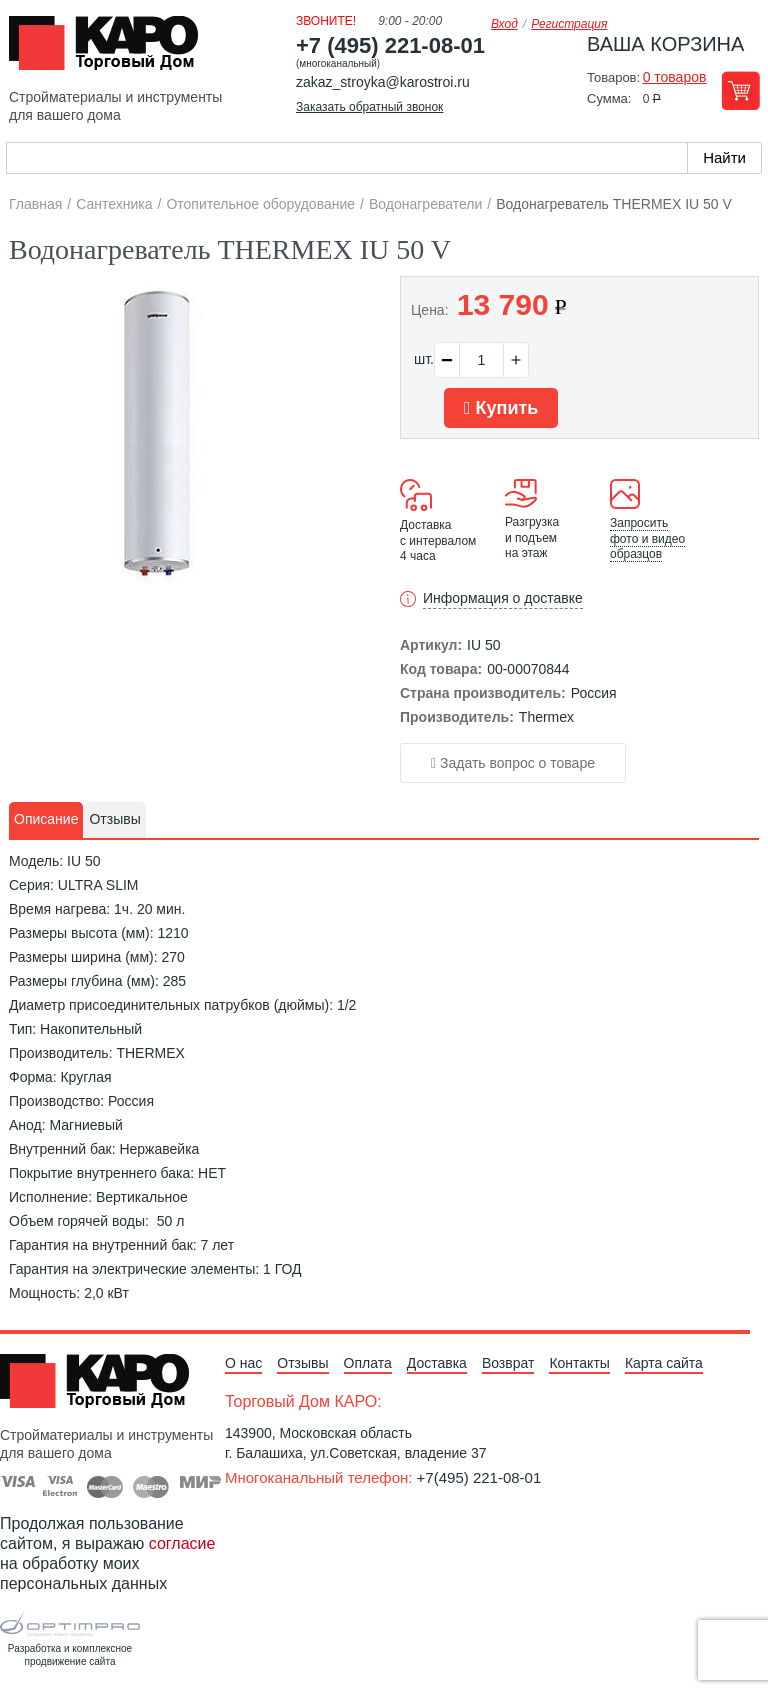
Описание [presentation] (46, 819)
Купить (501, 408)
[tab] (46, 820)
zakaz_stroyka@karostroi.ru (383, 82)
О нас (243, 1363)
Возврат (508, 1363)
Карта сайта (664, 1363)
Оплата (368, 1363)
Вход (504, 24)
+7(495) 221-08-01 (479, 1477)
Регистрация (569, 24)
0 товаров (675, 77)
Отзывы (302, 1363)
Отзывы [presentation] (114, 819)
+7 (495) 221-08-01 (390, 45)
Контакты (579, 1363)
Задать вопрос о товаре (513, 763)
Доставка (437, 1363)
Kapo (111, 49)
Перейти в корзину (740, 90)
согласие (182, 1543)
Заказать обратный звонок (369, 107)
